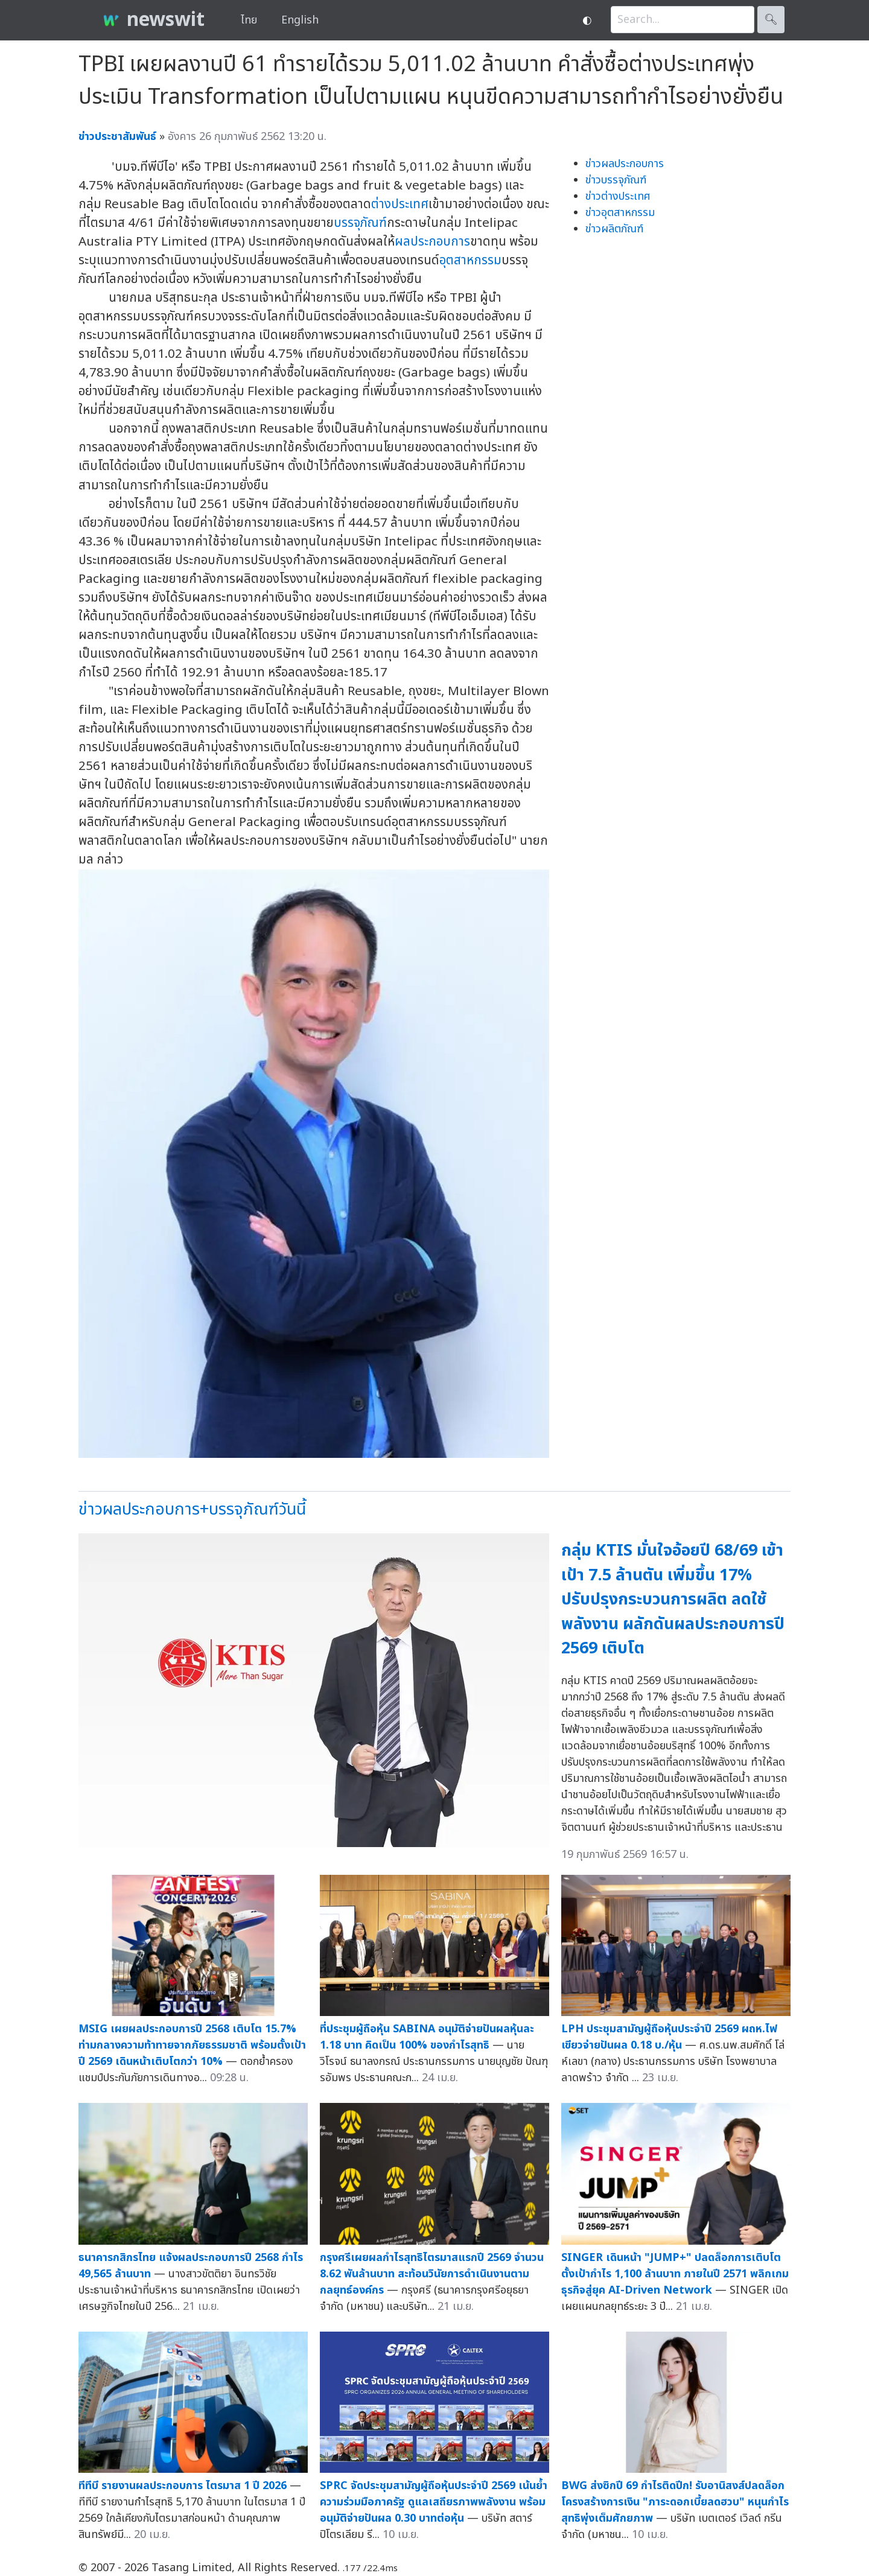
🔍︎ (771, 19)
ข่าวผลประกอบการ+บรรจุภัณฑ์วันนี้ (192, 1509)
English (300, 20)
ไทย (249, 20)
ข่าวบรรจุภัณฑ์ (615, 180)
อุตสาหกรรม (470, 260)
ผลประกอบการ (432, 241)
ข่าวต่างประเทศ (618, 196)
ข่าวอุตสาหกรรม (620, 213)
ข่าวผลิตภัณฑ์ (614, 229)
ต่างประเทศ (399, 204)
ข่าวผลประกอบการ (624, 164)
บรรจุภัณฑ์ (360, 223)
